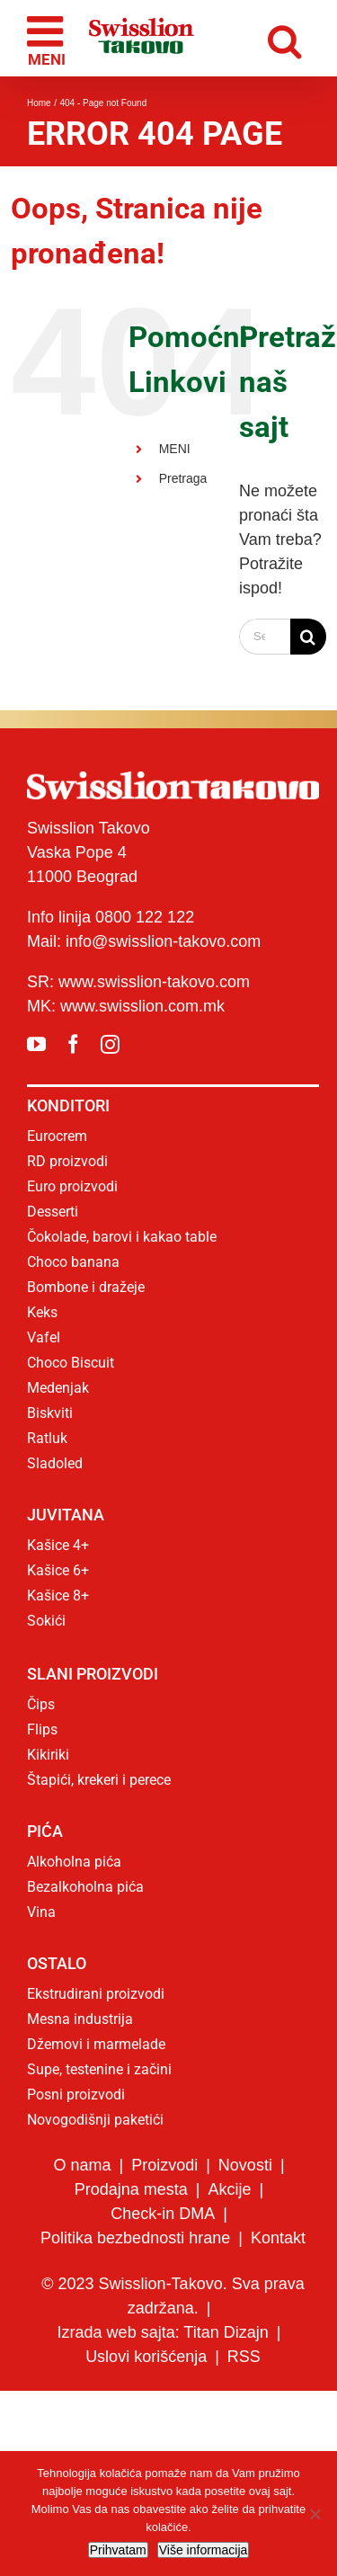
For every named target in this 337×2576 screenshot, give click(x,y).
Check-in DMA (163, 2214)
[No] (315, 2514)
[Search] (308, 637)
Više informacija (203, 2550)
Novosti (245, 2165)
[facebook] (73, 1044)
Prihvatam (118, 2550)
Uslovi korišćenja (146, 2357)
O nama (82, 2165)
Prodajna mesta (131, 2189)
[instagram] (110, 1044)
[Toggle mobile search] (289, 38)
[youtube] (36, 1044)
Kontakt (278, 2238)
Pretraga (183, 478)
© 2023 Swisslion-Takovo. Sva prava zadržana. (172, 2296)
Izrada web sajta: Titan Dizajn (163, 2332)
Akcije (230, 2189)
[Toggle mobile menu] (48, 38)
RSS (244, 2357)
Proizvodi (164, 2165)
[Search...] (264, 637)
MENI (175, 448)
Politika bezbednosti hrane (135, 2238)
